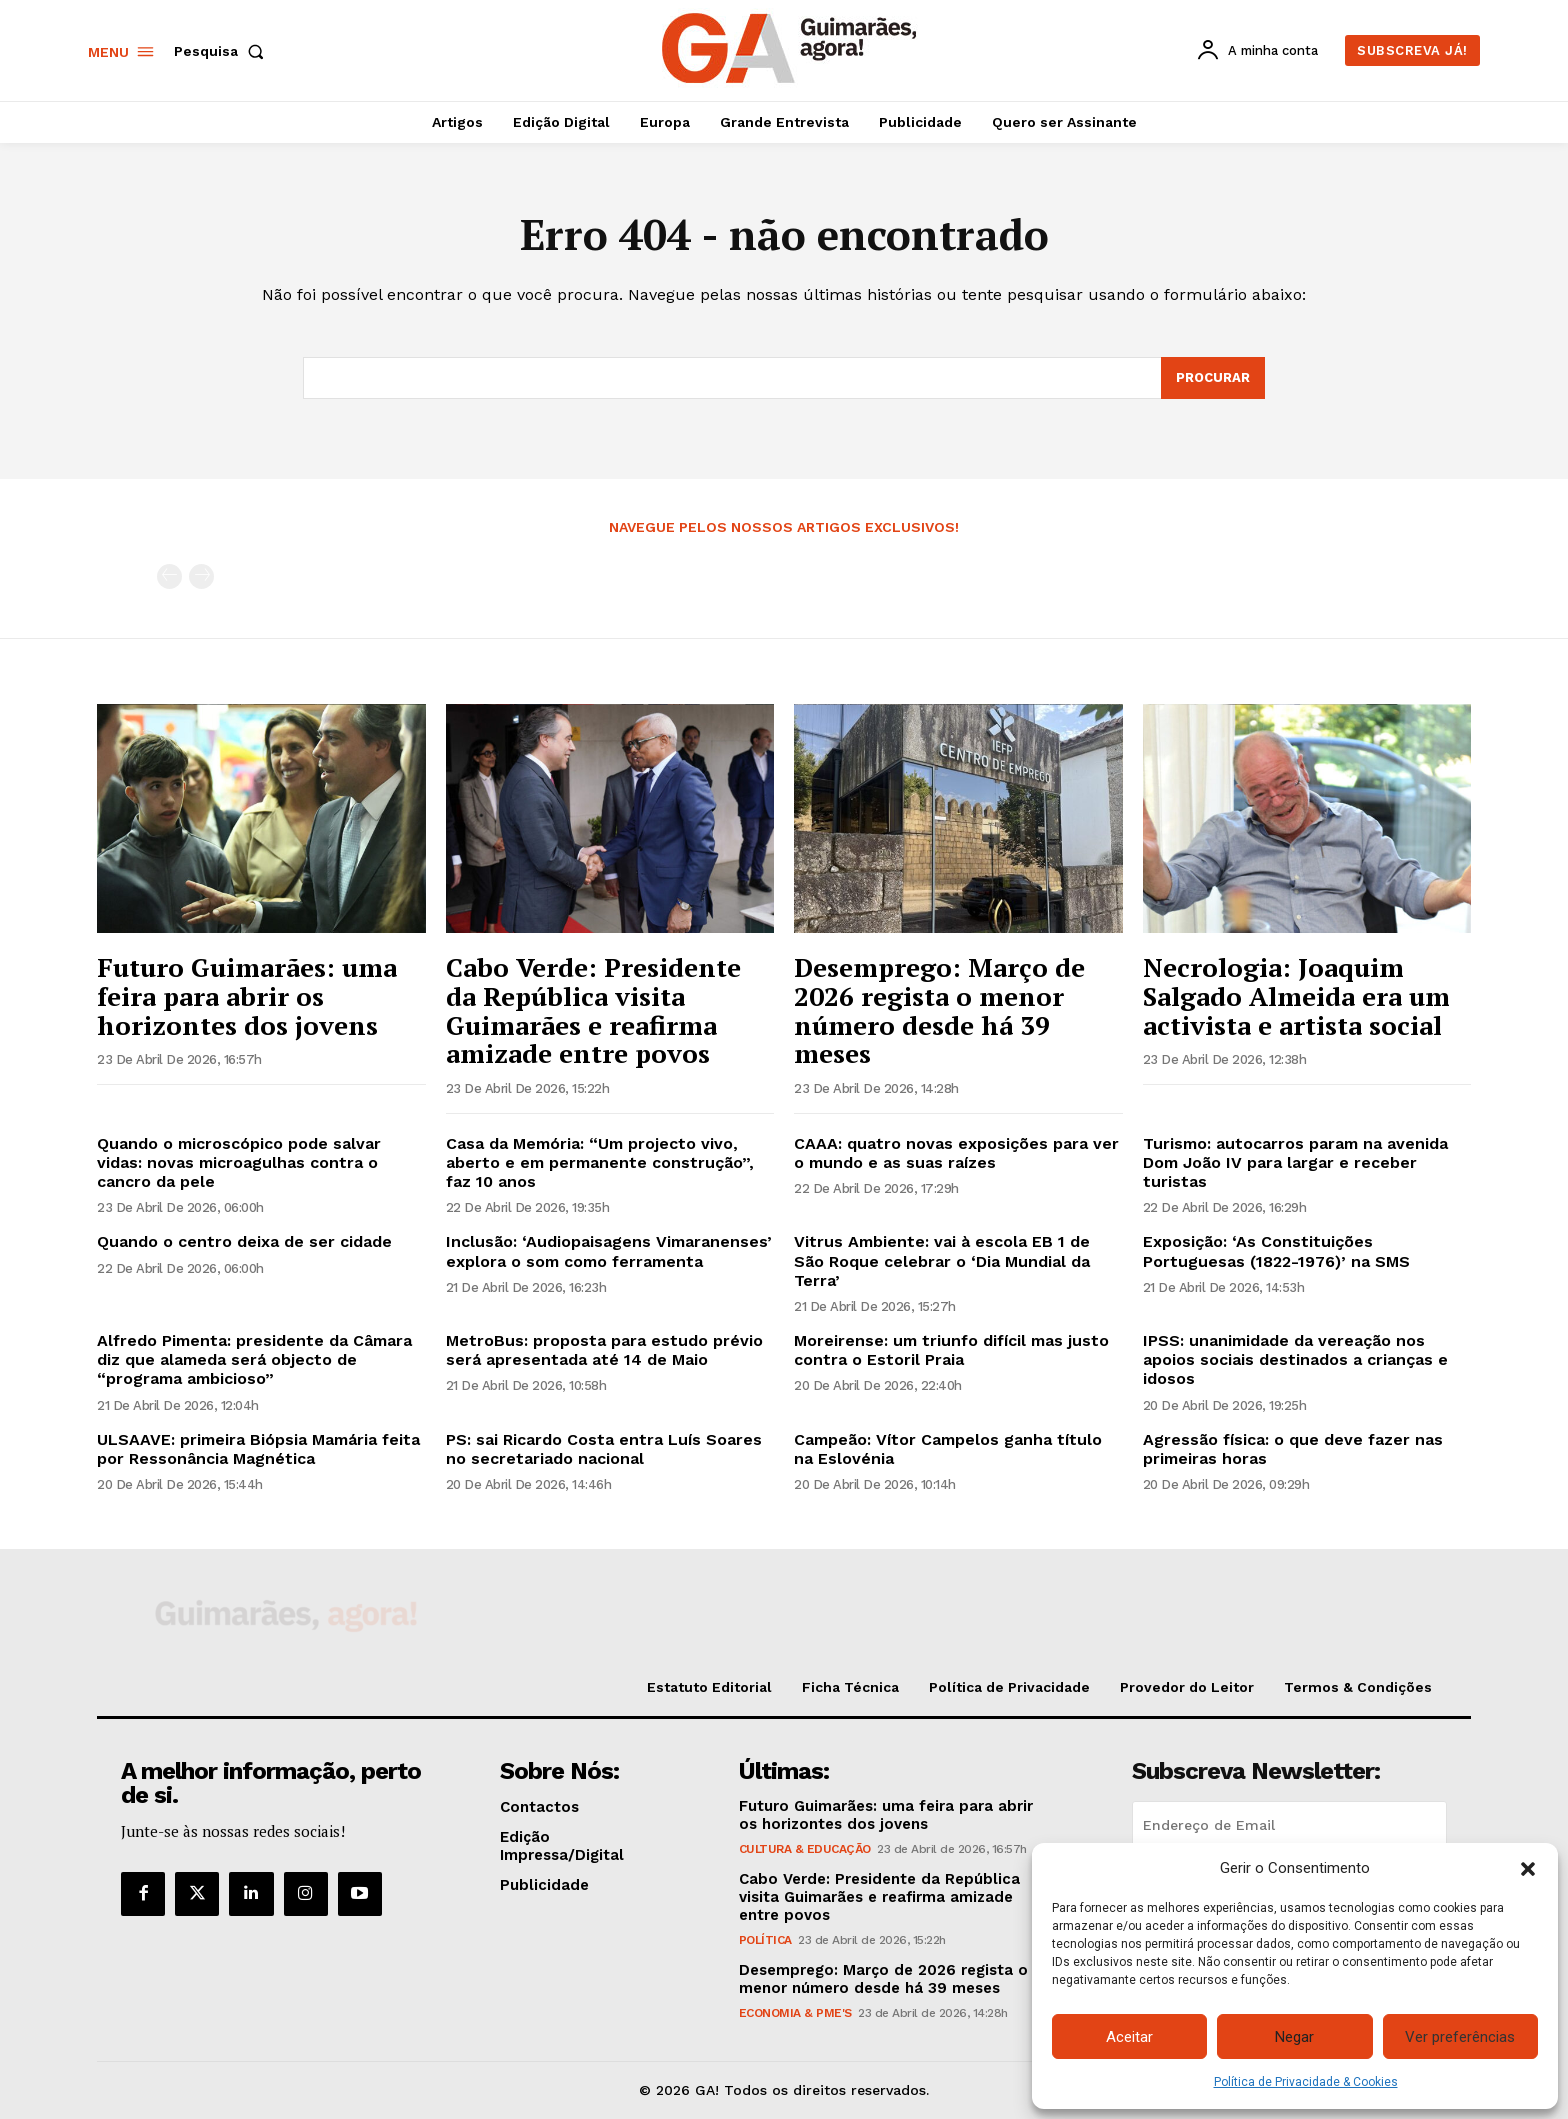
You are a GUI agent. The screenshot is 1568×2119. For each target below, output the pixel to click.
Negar (1294, 2037)
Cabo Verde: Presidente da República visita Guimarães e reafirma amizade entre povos (593, 1010)
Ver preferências (1460, 2037)
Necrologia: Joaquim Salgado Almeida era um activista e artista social (1296, 995)
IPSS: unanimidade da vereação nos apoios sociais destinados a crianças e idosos (1295, 1359)
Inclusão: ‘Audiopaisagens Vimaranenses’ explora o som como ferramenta (609, 1251)
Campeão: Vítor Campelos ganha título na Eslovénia (948, 1449)
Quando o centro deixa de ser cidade (244, 1241)
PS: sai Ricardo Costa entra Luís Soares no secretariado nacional (604, 1449)
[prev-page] (169, 576)
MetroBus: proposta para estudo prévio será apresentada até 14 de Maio (604, 1350)
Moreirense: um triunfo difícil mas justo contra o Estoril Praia (951, 1350)
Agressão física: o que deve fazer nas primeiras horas (1293, 1449)
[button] (1528, 1869)
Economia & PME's (795, 2013)
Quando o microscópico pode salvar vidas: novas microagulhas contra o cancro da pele (239, 1162)
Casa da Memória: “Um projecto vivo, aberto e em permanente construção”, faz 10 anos (600, 1162)
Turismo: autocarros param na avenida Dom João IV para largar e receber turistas (1295, 1162)
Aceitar (1129, 2037)
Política (765, 1940)
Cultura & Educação (805, 1849)
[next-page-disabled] (201, 576)
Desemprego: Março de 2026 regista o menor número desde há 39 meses (939, 1010)
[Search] (1213, 378)
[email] (1289, 1825)
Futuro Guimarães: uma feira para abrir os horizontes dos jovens (247, 995)
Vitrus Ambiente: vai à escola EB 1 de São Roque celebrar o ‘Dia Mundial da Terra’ (942, 1260)
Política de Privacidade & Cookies (1306, 2082)
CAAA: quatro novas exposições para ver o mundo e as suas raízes (956, 1153)
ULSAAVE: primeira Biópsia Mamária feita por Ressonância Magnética (258, 1449)
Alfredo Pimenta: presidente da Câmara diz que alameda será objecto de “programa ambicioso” (254, 1359)
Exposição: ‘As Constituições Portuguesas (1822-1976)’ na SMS (1276, 1251)
